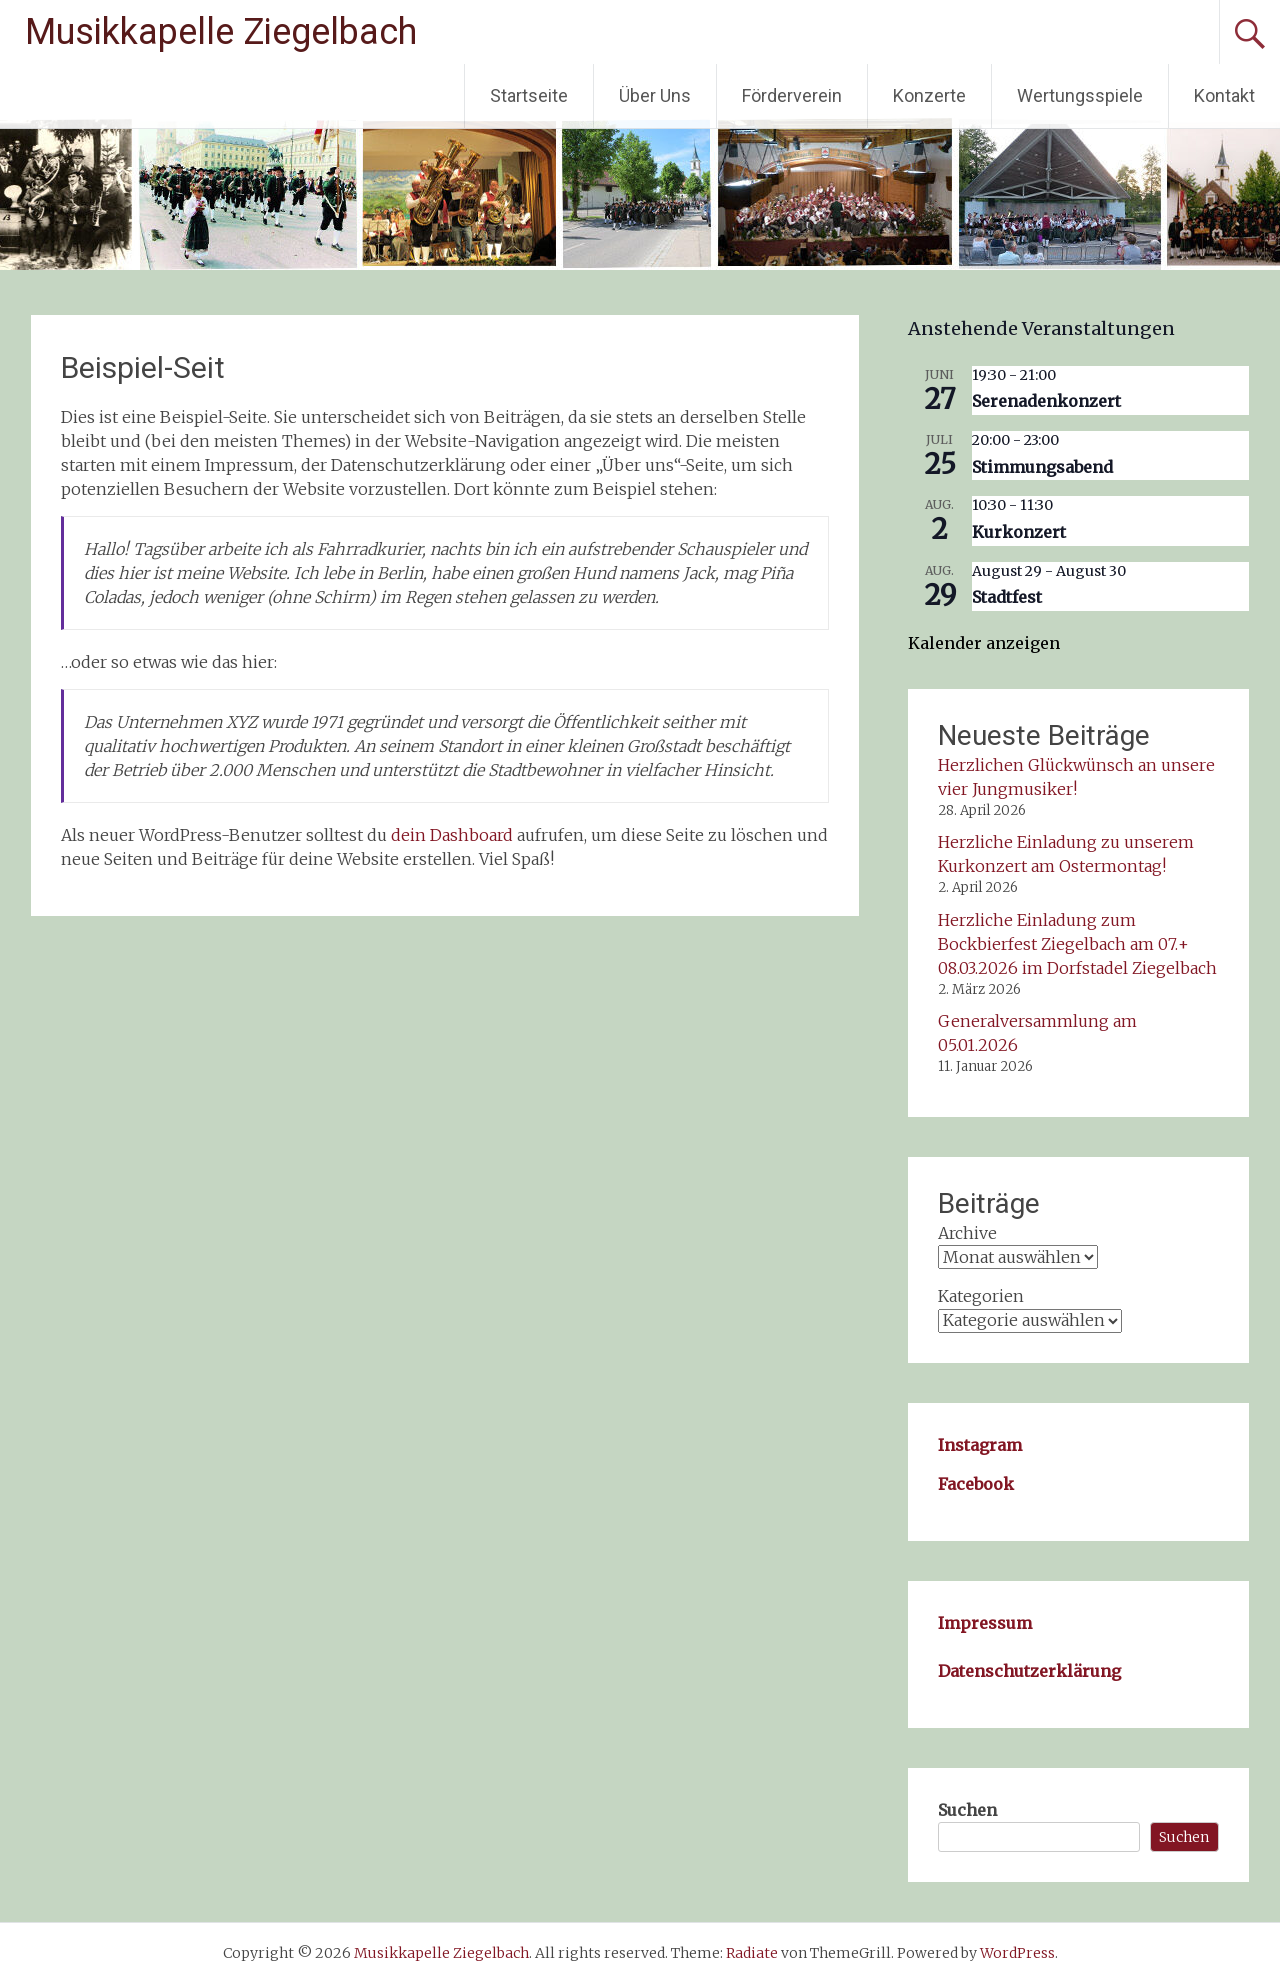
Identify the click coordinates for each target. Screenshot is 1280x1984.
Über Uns (655, 95)
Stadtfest (1007, 597)
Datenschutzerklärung (1029, 1671)
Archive (967, 1233)
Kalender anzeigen (984, 643)
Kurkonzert (1019, 532)
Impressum (985, 1623)
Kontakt (1224, 95)
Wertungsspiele (1080, 95)
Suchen (967, 1810)
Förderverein (792, 95)
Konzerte (929, 95)
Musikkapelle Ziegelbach (221, 32)
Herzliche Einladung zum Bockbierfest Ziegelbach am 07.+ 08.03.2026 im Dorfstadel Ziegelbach (1077, 944)
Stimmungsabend (1042, 467)
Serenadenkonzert (1046, 401)
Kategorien (981, 1296)
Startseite (529, 95)
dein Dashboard (452, 835)
